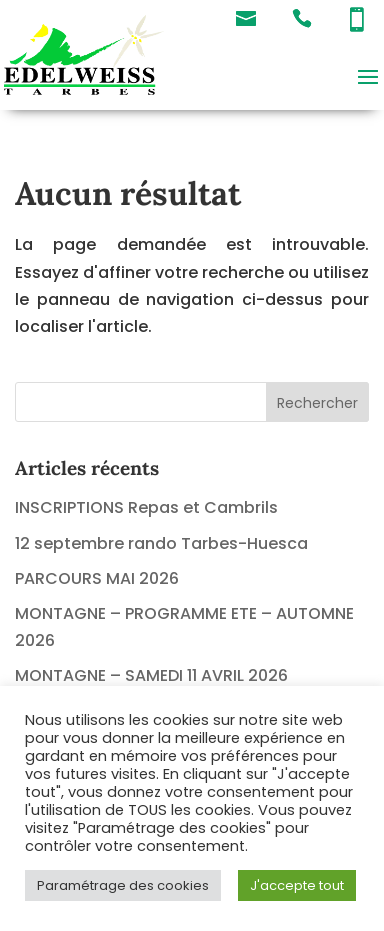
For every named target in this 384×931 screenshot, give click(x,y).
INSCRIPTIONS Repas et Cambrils (146, 507)
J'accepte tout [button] (297, 885)
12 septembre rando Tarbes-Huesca (161, 543)
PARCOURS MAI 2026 (97, 578)
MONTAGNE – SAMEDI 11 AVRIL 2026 (151, 675)
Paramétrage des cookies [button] (123, 885)
